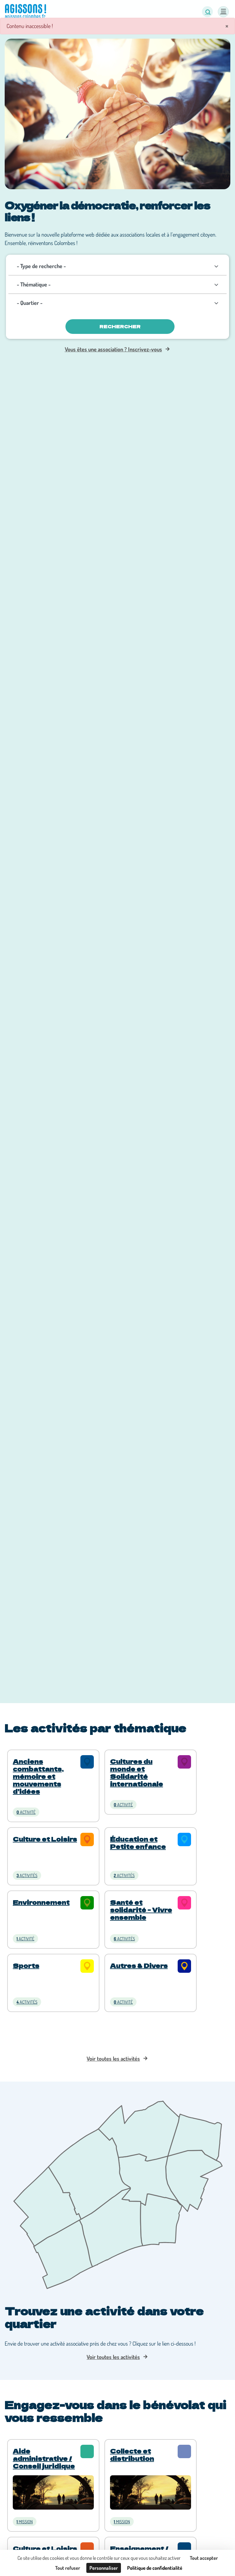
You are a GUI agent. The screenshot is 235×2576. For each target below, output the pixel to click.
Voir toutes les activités (113, 2058)
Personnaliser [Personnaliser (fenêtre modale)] (103, 2568)
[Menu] (223, 11)
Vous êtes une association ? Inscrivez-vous (113, 349)
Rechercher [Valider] (120, 326)
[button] (207, 11)
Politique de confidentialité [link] (154, 2568)
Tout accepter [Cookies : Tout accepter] (204, 2558)
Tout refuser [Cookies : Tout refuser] (67, 2568)
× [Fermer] (226, 25)
